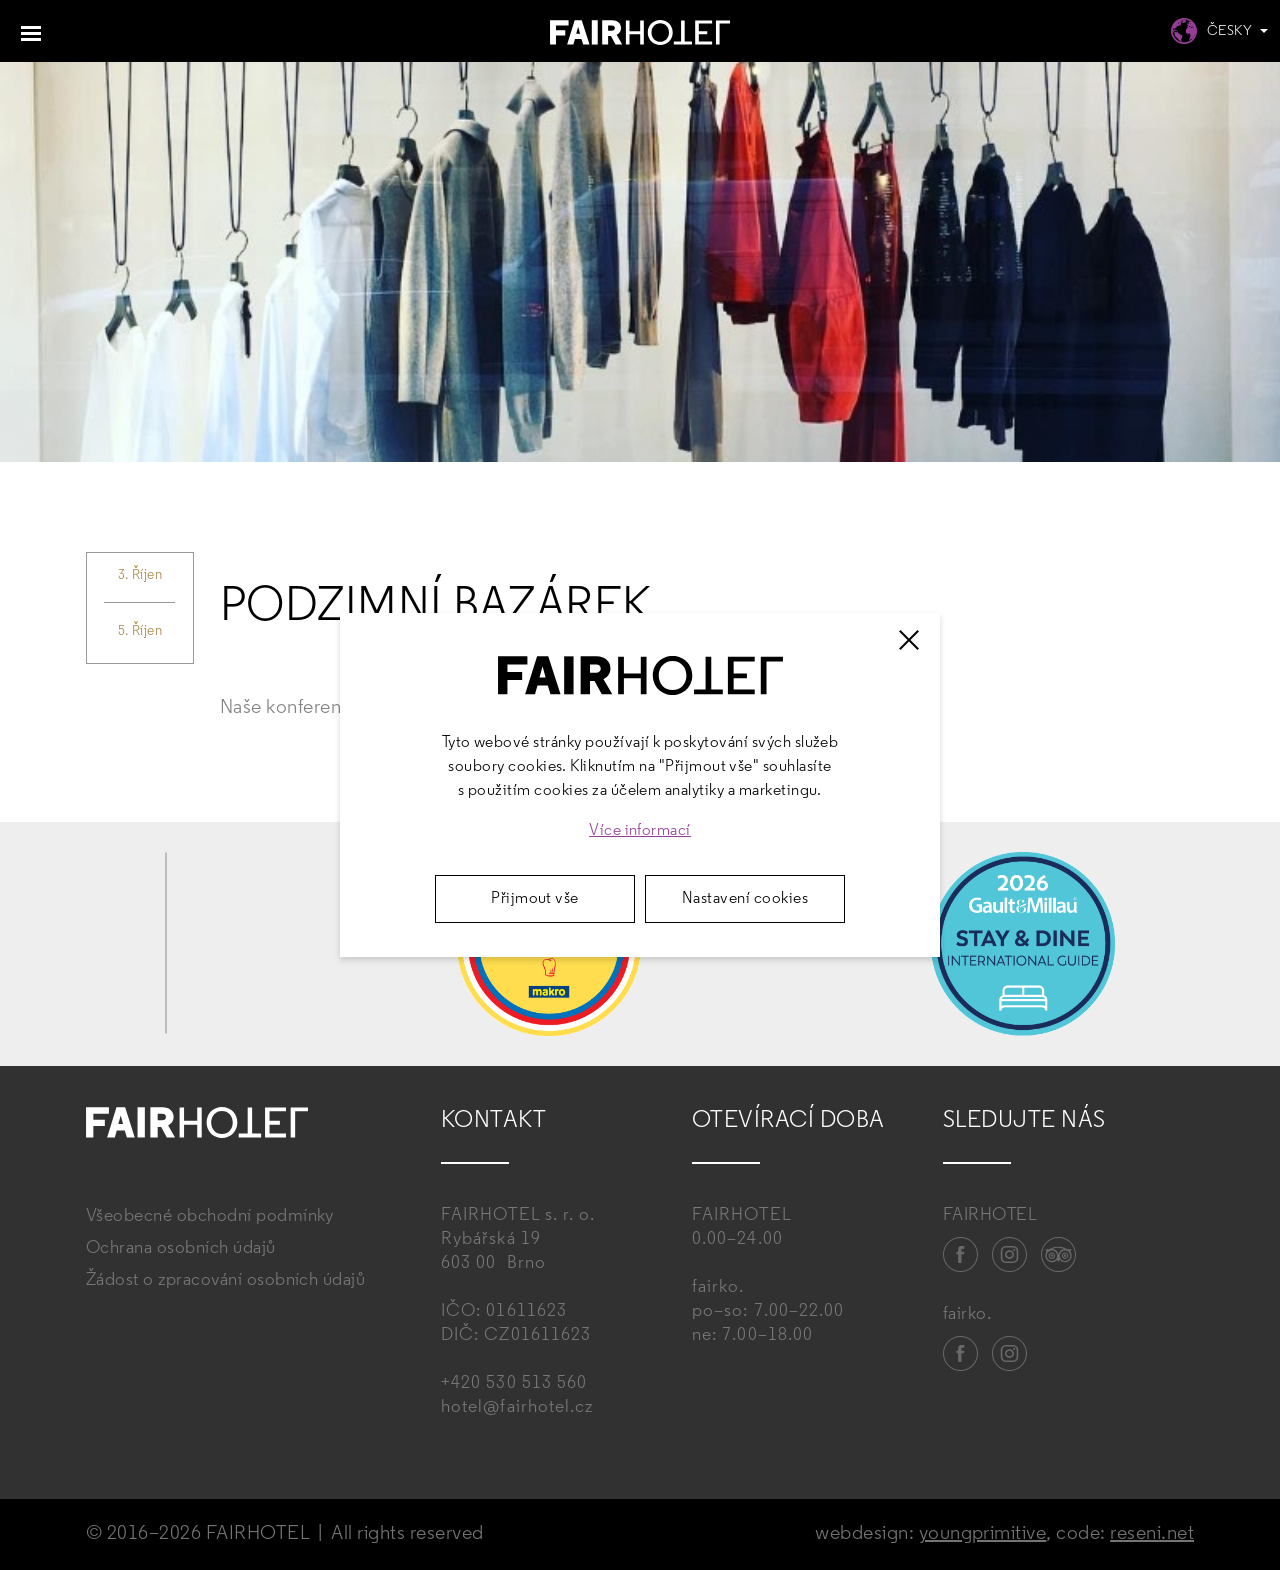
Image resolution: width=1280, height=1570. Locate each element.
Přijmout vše (535, 899)
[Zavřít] (909, 640)
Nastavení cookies (745, 899)
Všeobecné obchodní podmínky (210, 1216)
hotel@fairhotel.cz (517, 1407)
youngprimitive (983, 1534)
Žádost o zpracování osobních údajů (225, 1280)
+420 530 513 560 (514, 1383)
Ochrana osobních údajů (181, 1248)
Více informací (640, 831)
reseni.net (1152, 1534)
